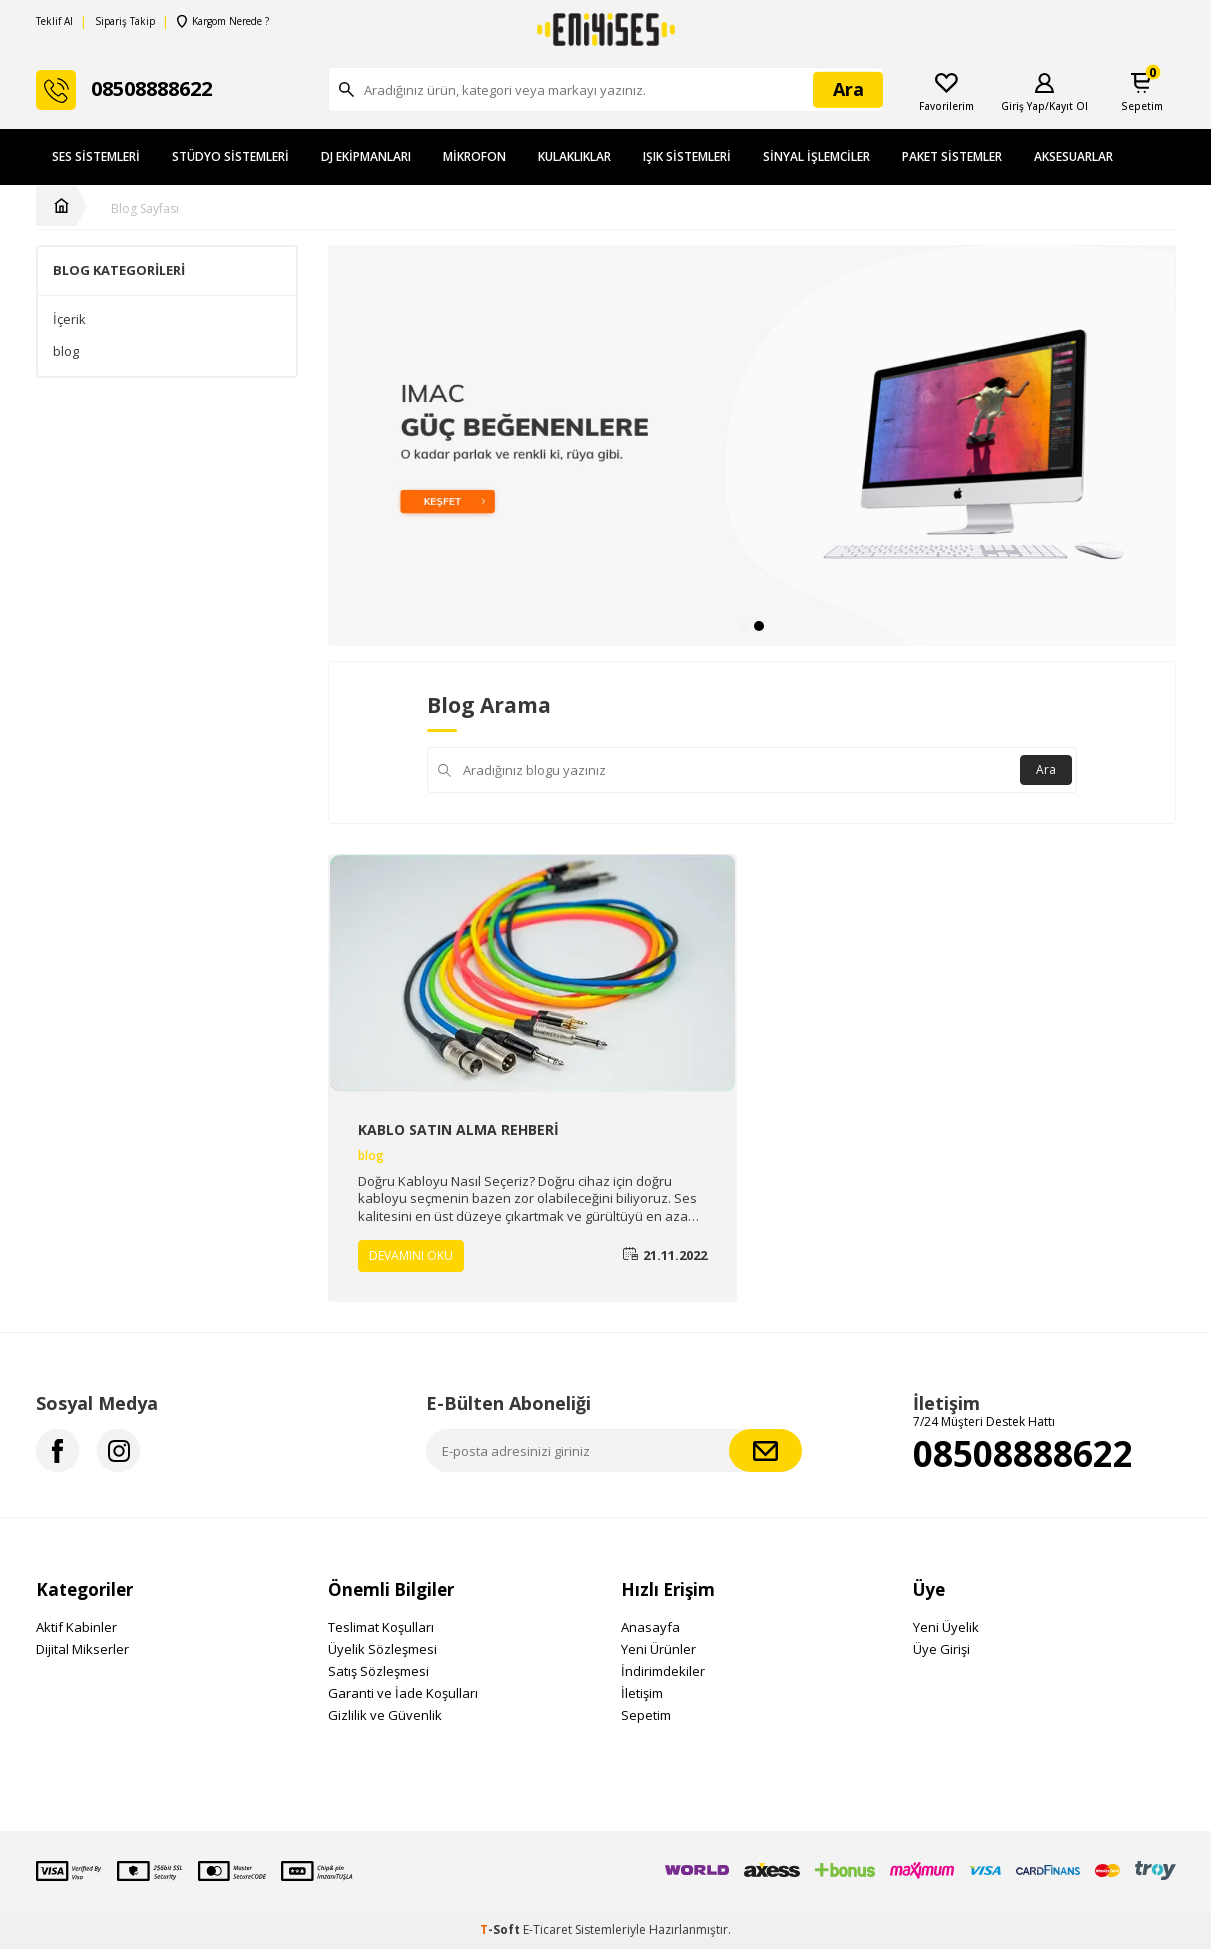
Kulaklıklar (574, 156)
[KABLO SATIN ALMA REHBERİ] (532, 973)
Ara (1046, 769)
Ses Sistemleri (96, 156)
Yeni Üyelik (946, 1627)
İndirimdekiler (663, 1671)
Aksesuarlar (1073, 156)
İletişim (642, 1693)
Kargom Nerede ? (223, 21)
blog (66, 351)
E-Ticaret (547, 1929)
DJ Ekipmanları (366, 156)
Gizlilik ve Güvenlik (385, 1715)
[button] (745, 626)
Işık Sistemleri (687, 156)
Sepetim (646, 1715)
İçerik (69, 319)
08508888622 (1023, 1453)
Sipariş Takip (125, 21)
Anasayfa (650, 1627)
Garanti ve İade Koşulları (403, 1693)
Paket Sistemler (952, 156)
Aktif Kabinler (76, 1627)
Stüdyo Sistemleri (230, 156)
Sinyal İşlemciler (816, 156)
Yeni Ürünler (658, 1649)
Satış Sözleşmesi (378, 1671)
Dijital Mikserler (82, 1649)
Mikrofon (474, 156)
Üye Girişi (941, 1649)
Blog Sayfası (145, 209)
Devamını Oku (411, 1255)
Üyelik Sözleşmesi (382, 1649)
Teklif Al (54, 21)
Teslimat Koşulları (381, 1627)
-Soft (501, 1929)
